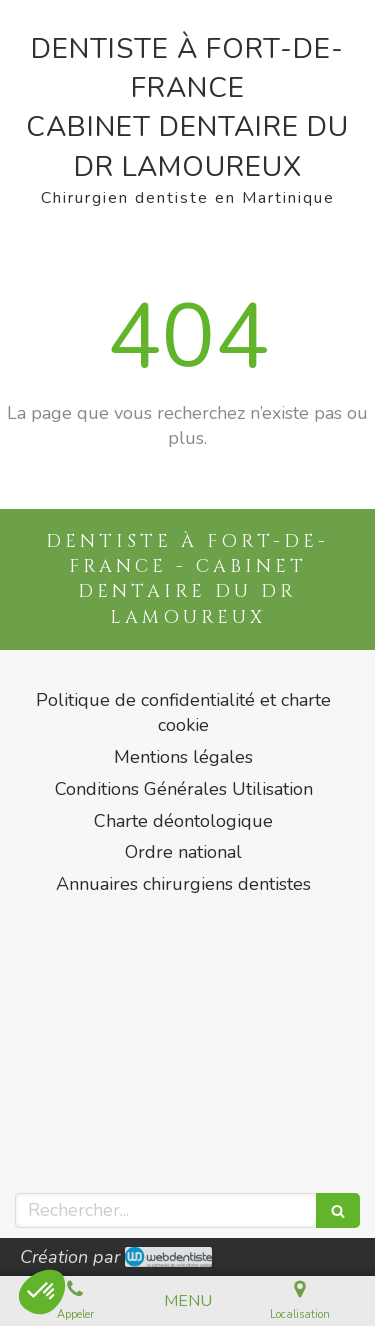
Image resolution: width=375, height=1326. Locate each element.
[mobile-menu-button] (188, 1301)
